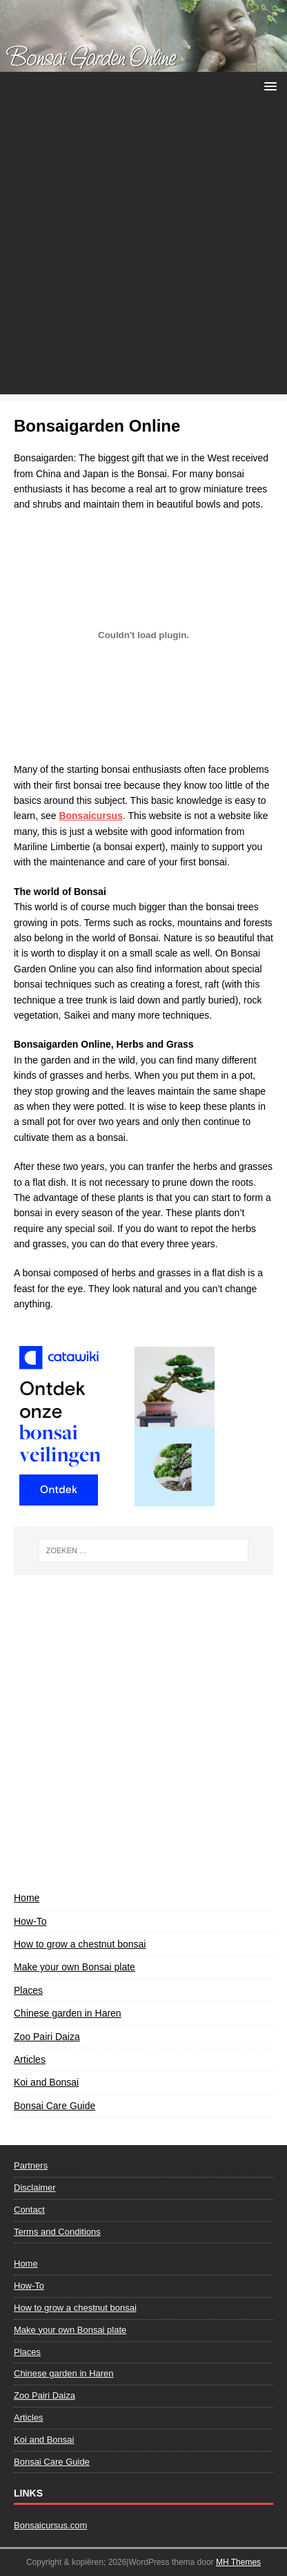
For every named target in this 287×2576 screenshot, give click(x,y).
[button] (268, 85)
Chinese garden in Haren (67, 2013)
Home (26, 1897)
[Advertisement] (143, 250)
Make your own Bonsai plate (74, 1966)
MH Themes (238, 2562)
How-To (30, 1921)
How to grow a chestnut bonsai (80, 1944)
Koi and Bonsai (46, 2082)
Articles (30, 2059)
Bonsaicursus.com (50, 2525)
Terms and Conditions (57, 2232)
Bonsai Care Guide (54, 2105)
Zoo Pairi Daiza (47, 2036)
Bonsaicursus (91, 815)
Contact (29, 2209)
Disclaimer (35, 2187)
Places (28, 1990)
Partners (31, 2165)
